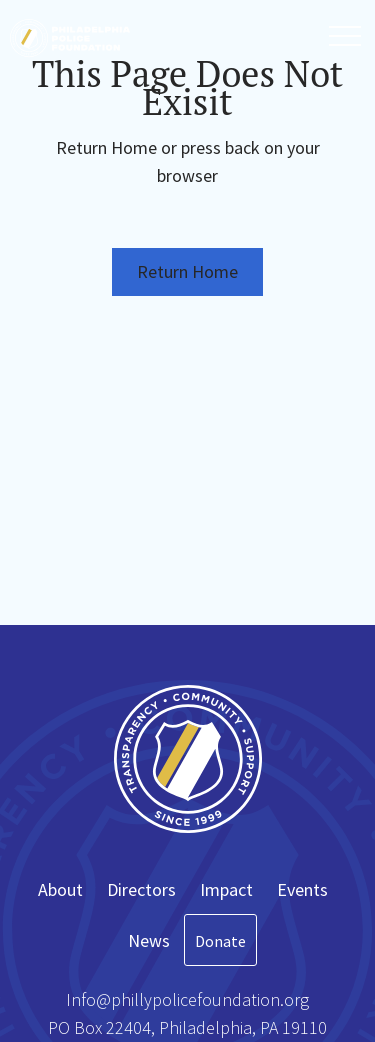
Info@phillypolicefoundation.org (187, 999)
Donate (220, 941)
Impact (226, 889)
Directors (141, 889)
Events (302, 889)
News (149, 940)
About (60, 889)
